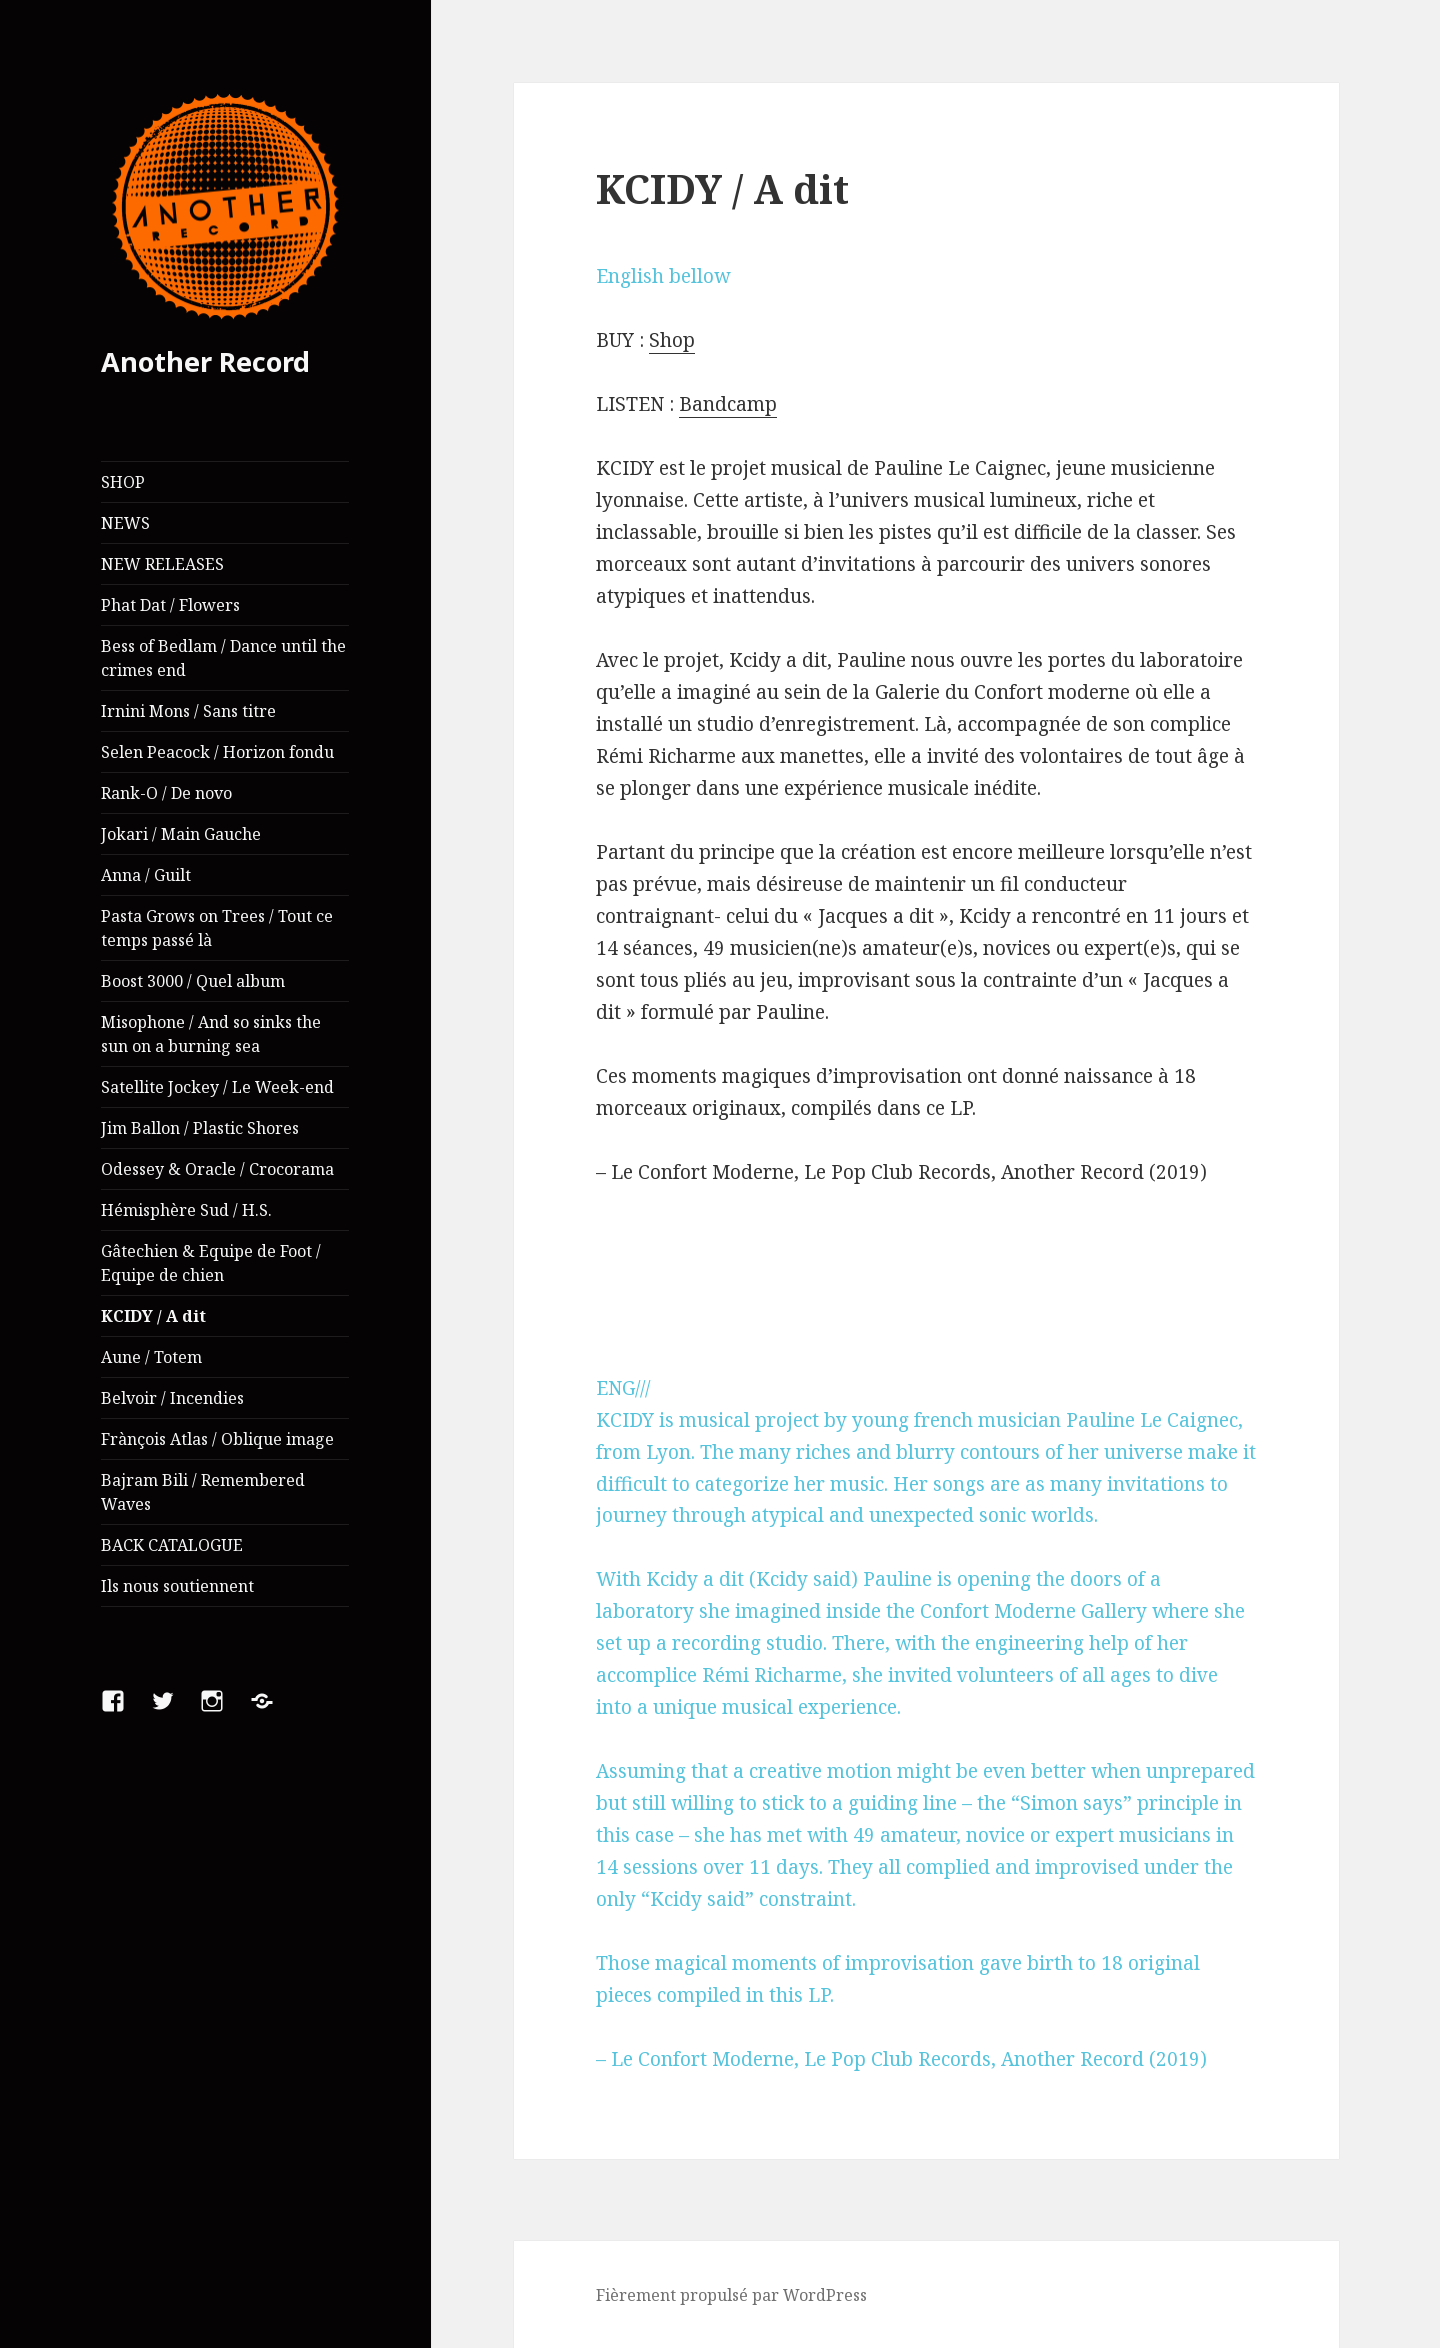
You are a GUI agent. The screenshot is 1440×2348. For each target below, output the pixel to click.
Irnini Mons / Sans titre (188, 711)
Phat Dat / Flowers (170, 605)
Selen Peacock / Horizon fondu (217, 752)
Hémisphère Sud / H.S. (186, 1210)
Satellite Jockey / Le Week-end (217, 1087)
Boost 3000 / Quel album (193, 981)
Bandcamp (728, 404)
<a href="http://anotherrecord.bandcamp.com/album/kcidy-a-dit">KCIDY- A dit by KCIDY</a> (926, 1281)
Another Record (205, 361)
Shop (672, 340)
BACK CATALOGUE (172, 1545)
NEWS (125, 523)
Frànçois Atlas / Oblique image (217, 1439)
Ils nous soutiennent (177, 1586)
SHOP (123, 482)
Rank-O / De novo (166, 793)
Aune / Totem (151, 1357)
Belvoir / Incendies (172, 1398)
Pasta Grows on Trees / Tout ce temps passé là (217, 928)
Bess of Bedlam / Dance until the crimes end (223, 658)
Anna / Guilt (146, 875)
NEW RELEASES (162, 564)
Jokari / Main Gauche (181, 834)
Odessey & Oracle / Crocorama (217, 1169)
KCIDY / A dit (153, 1316)
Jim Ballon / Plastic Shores (200, 1128)
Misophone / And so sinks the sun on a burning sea (211, 1034)
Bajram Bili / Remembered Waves (203, 1492)
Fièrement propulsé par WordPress (731, 2295)
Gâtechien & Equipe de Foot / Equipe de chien (211, 1263)
